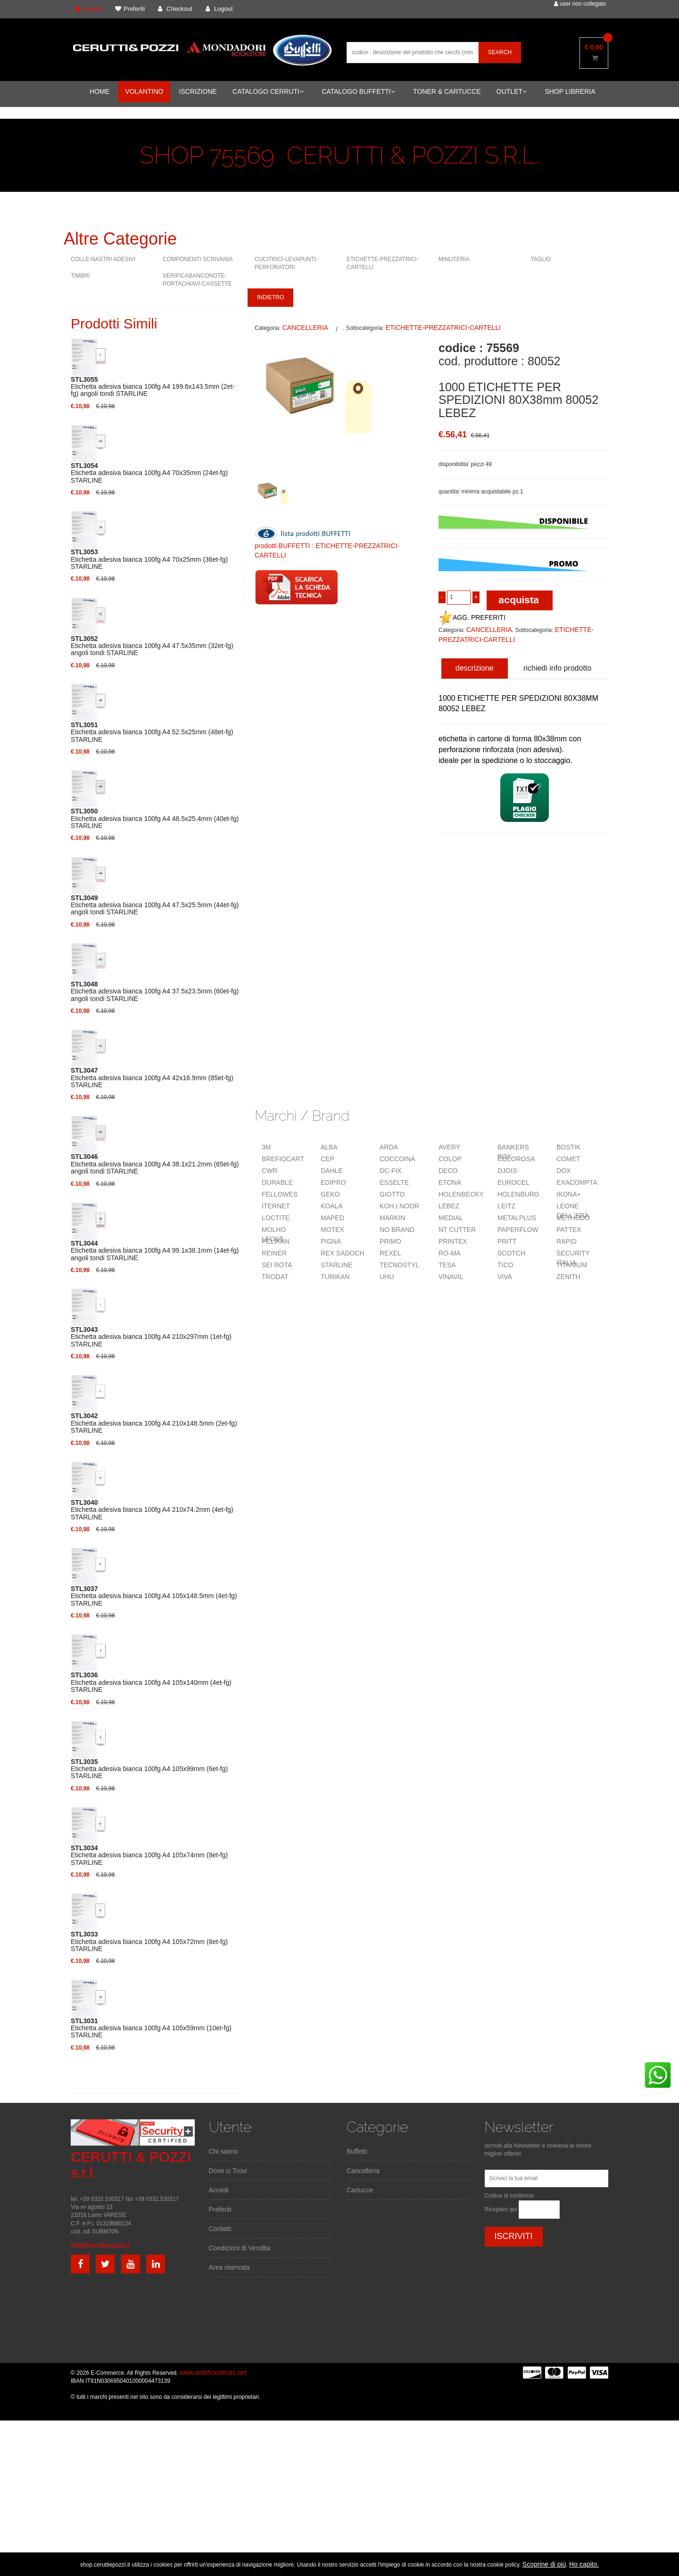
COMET (568, 1159)
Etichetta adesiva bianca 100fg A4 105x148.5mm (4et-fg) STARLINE (154, 1596)
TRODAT (275, 1276)
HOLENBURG (518, 1194)
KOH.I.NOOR (399, 1206)
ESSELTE (394, 1182)
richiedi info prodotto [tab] (557, 668)
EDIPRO (333, 1182)
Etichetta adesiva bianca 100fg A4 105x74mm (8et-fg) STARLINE (149, 1855)
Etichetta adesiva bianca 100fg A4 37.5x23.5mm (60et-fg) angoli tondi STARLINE (155, 991)
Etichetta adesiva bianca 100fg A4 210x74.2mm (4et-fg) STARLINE (152, 1510)
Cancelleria (363, 2170)
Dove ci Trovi (228, 2170)
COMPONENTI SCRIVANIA (197, 259)
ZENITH (568, 1276)
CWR (269, 1170)
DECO (448, 1170)
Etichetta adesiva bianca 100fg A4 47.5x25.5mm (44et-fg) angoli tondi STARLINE (155, 905)
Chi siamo (223, 2151)
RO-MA (450, 1253)
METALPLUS (516, 1218)
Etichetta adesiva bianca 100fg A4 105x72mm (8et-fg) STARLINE (149, 1942)
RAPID (566, 1241)
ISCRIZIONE (198, 91)
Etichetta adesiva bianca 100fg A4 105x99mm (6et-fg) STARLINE (149, 1769)
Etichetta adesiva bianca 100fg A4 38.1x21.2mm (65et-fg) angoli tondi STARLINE (155, 1164)
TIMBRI (80, 275)
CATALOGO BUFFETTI (358, 91)
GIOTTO (392, 1194)
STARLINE (336, 1265)
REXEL (390, 1253)
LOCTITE (276, 1218)
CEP (327, 1159)
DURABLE (277, 1182)
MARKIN (392, 1218)
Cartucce (360, 2190)
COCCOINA (397, 1159)
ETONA (450, 1182)
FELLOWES (280, 1194)
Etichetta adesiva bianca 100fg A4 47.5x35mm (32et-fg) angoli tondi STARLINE (152, 646)
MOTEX (332, 1229)
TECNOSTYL (399, 1265)
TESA (447, 1265)
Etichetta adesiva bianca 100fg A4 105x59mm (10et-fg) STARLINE (151, 2028)
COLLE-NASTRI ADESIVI (103, 259)
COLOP (450, 1159)
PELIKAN (276, 1241)
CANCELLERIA (305, 327)
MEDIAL (451, 1218)
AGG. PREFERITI (472, 617)
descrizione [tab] (474, 668)
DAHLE (332, 1170)
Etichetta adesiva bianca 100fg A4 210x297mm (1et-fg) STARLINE (151, 1337)
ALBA (329, 1147)
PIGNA (331, 1241)
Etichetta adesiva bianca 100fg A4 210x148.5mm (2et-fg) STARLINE (154, 1423)
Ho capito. (584, 2564)
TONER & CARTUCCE (446, 91)
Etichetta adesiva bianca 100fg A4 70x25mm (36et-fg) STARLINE (149, 559)
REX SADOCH (342, 1253)
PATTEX (568, 1229)
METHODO (573, 1218)
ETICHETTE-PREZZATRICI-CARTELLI (443, 327)
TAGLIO (540, 259)
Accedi (219, 2190)
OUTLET (512, 91)
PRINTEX (453, 1241)
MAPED (332, 1218)
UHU (387, 1276)
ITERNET (276, 1206)
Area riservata (229, 2267)
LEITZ (506, 1206)
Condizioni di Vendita (240, 2248)
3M (266, 1147)
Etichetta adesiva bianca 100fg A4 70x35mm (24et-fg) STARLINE (149, 473)
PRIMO (390, 1241)
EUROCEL (513, 1182)
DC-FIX (391, 1170)
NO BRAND (397, 1229)
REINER (274, 1253)
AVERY (449, 1147)
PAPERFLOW (517, 1229)
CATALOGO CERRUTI (268, 91)
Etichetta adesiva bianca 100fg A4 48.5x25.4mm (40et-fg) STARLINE (155, 818)
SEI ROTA (277, 1265)
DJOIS (507, 1170)
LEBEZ (449, 1206)
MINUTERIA (454, 259)
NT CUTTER (457, 1229)
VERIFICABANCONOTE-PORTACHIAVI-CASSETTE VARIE (197, 283)
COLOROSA (516, 1159)
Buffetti (357, 2151)
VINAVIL (451, 1276)
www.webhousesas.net (213, 2372)
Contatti (220, 2228)
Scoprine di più (544, 2564)
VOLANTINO (144, 91)
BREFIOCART (283, 1159)
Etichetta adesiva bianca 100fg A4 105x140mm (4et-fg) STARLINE (151, 1682)
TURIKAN (335, 1276)
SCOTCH (511, 1253)
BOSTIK (568, 1147)
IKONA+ (568, 1194)
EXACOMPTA (576, 1182)
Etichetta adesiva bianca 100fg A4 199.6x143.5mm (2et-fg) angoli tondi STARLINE (153, 387)
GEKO (330, 1194)
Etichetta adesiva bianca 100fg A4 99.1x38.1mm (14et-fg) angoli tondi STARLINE (155, 1251)
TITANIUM (571, 1265)
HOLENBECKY (461, 1194)
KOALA (332, 1206)
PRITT (506, 1241)
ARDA (389, 1147)
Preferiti (220, 2209)
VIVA (504, 1276)
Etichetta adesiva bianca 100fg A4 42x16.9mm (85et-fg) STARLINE (152, 1078)
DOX (563, 1170)
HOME (99, 91)
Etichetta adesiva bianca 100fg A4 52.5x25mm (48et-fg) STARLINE (152, 732)
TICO (505, 1265)
